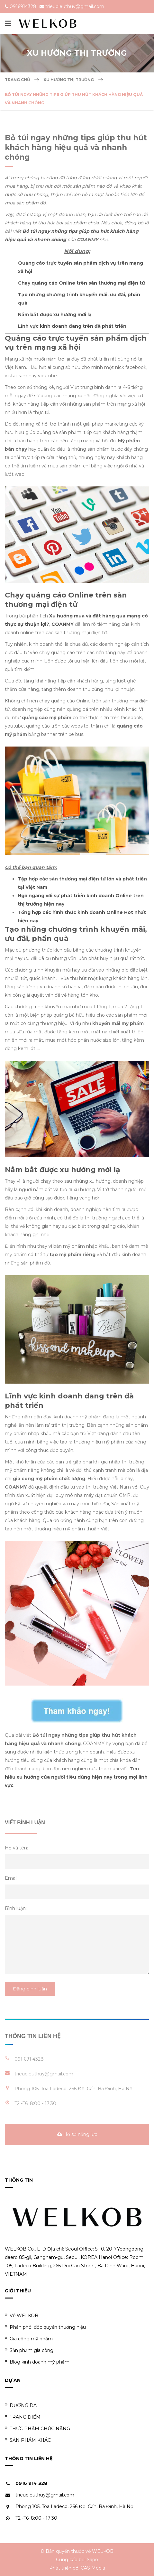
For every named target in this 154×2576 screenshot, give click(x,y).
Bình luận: (16, 1908)
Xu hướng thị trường (68, 79)
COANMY (62, 624)
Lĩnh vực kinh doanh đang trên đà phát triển (72, 326)
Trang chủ (17, 79)
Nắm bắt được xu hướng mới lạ (55, 314)
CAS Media (93, 2568)
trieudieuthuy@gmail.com (74, 6)
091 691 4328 (29, 2059)
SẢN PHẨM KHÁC (28, 2440)
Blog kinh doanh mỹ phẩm (37, 2362)
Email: (11, 1878)
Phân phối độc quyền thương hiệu (45, 2327)
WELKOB (102, 2551)
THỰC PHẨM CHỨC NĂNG (37, 2428)
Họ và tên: (16, 1848)
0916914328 (23, 6)
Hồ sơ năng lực (77, 2134)
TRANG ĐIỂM (23, 2417)
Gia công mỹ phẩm (29, 2339)
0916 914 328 (31, 2483)
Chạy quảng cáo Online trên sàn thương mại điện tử (81, 283)
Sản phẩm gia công (29, 2350)
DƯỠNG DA (21, 2405)
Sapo (92, 2559)
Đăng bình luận (30, 1989)
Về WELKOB (21, 2315)
